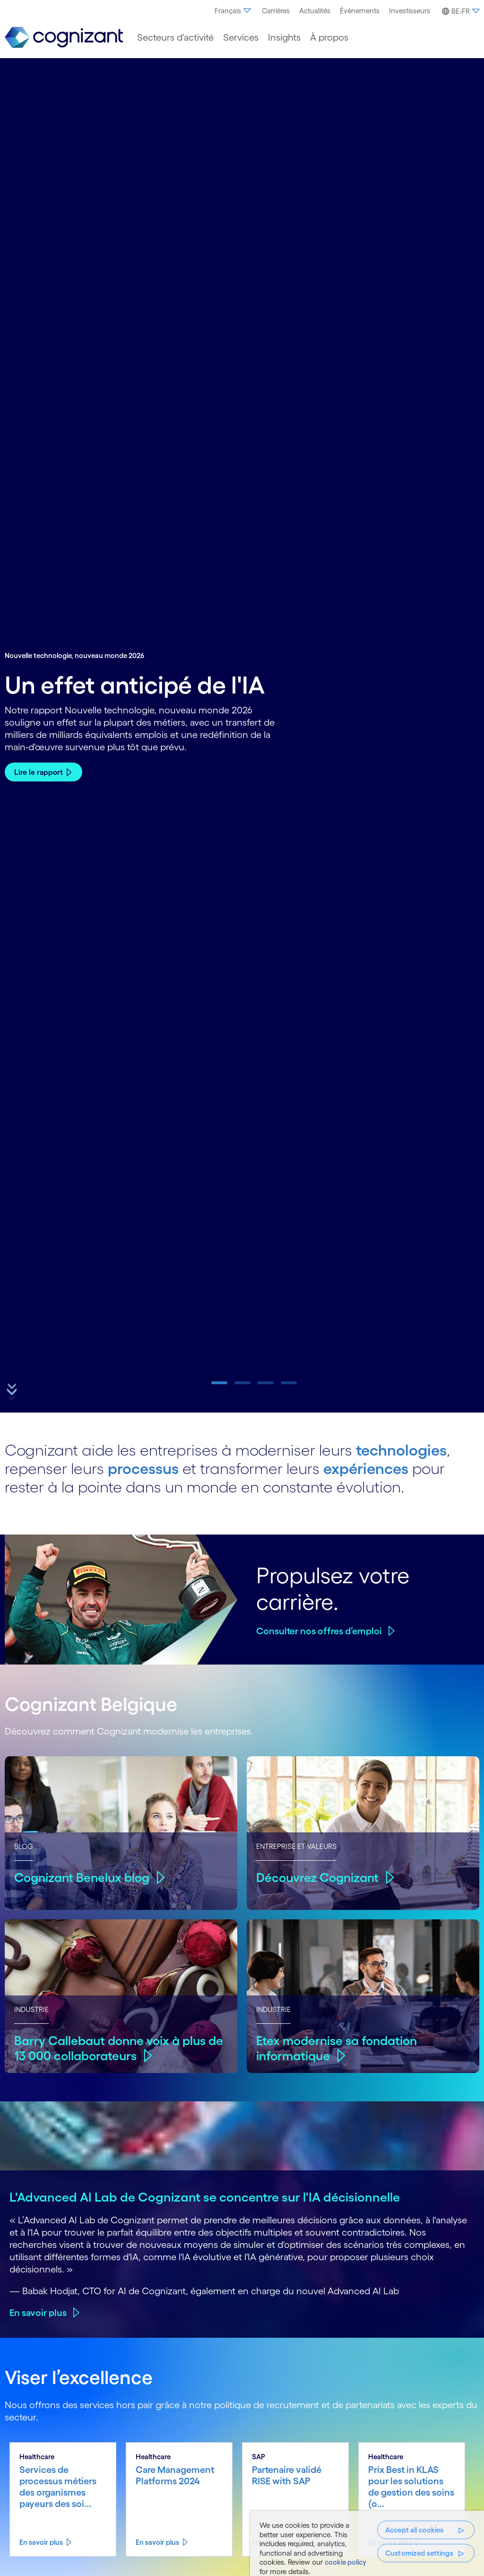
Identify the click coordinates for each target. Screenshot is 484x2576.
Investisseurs (409, 11)
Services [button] (241, 37)
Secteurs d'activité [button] (175, 37)
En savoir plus (38, 2312)
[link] (64, 37)
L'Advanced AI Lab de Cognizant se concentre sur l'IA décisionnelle (204, 2197)
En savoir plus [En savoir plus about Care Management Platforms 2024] (157, 2542)
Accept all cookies (414, 2530)
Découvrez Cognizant (317, 1877)
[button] (459, 11)
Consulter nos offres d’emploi (319, 1631)
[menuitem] (233, 11)
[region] (367, 2543)
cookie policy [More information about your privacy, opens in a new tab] (345, 2562)
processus (143, 1468)
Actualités (314, 11)
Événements (360, 11)
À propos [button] (329, 37)
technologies (401, 1450)
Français (233, 11)
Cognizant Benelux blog (81, 1877)
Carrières (276, 11)
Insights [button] (284, 37)
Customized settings (419, 2553)
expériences (365, 1468)
